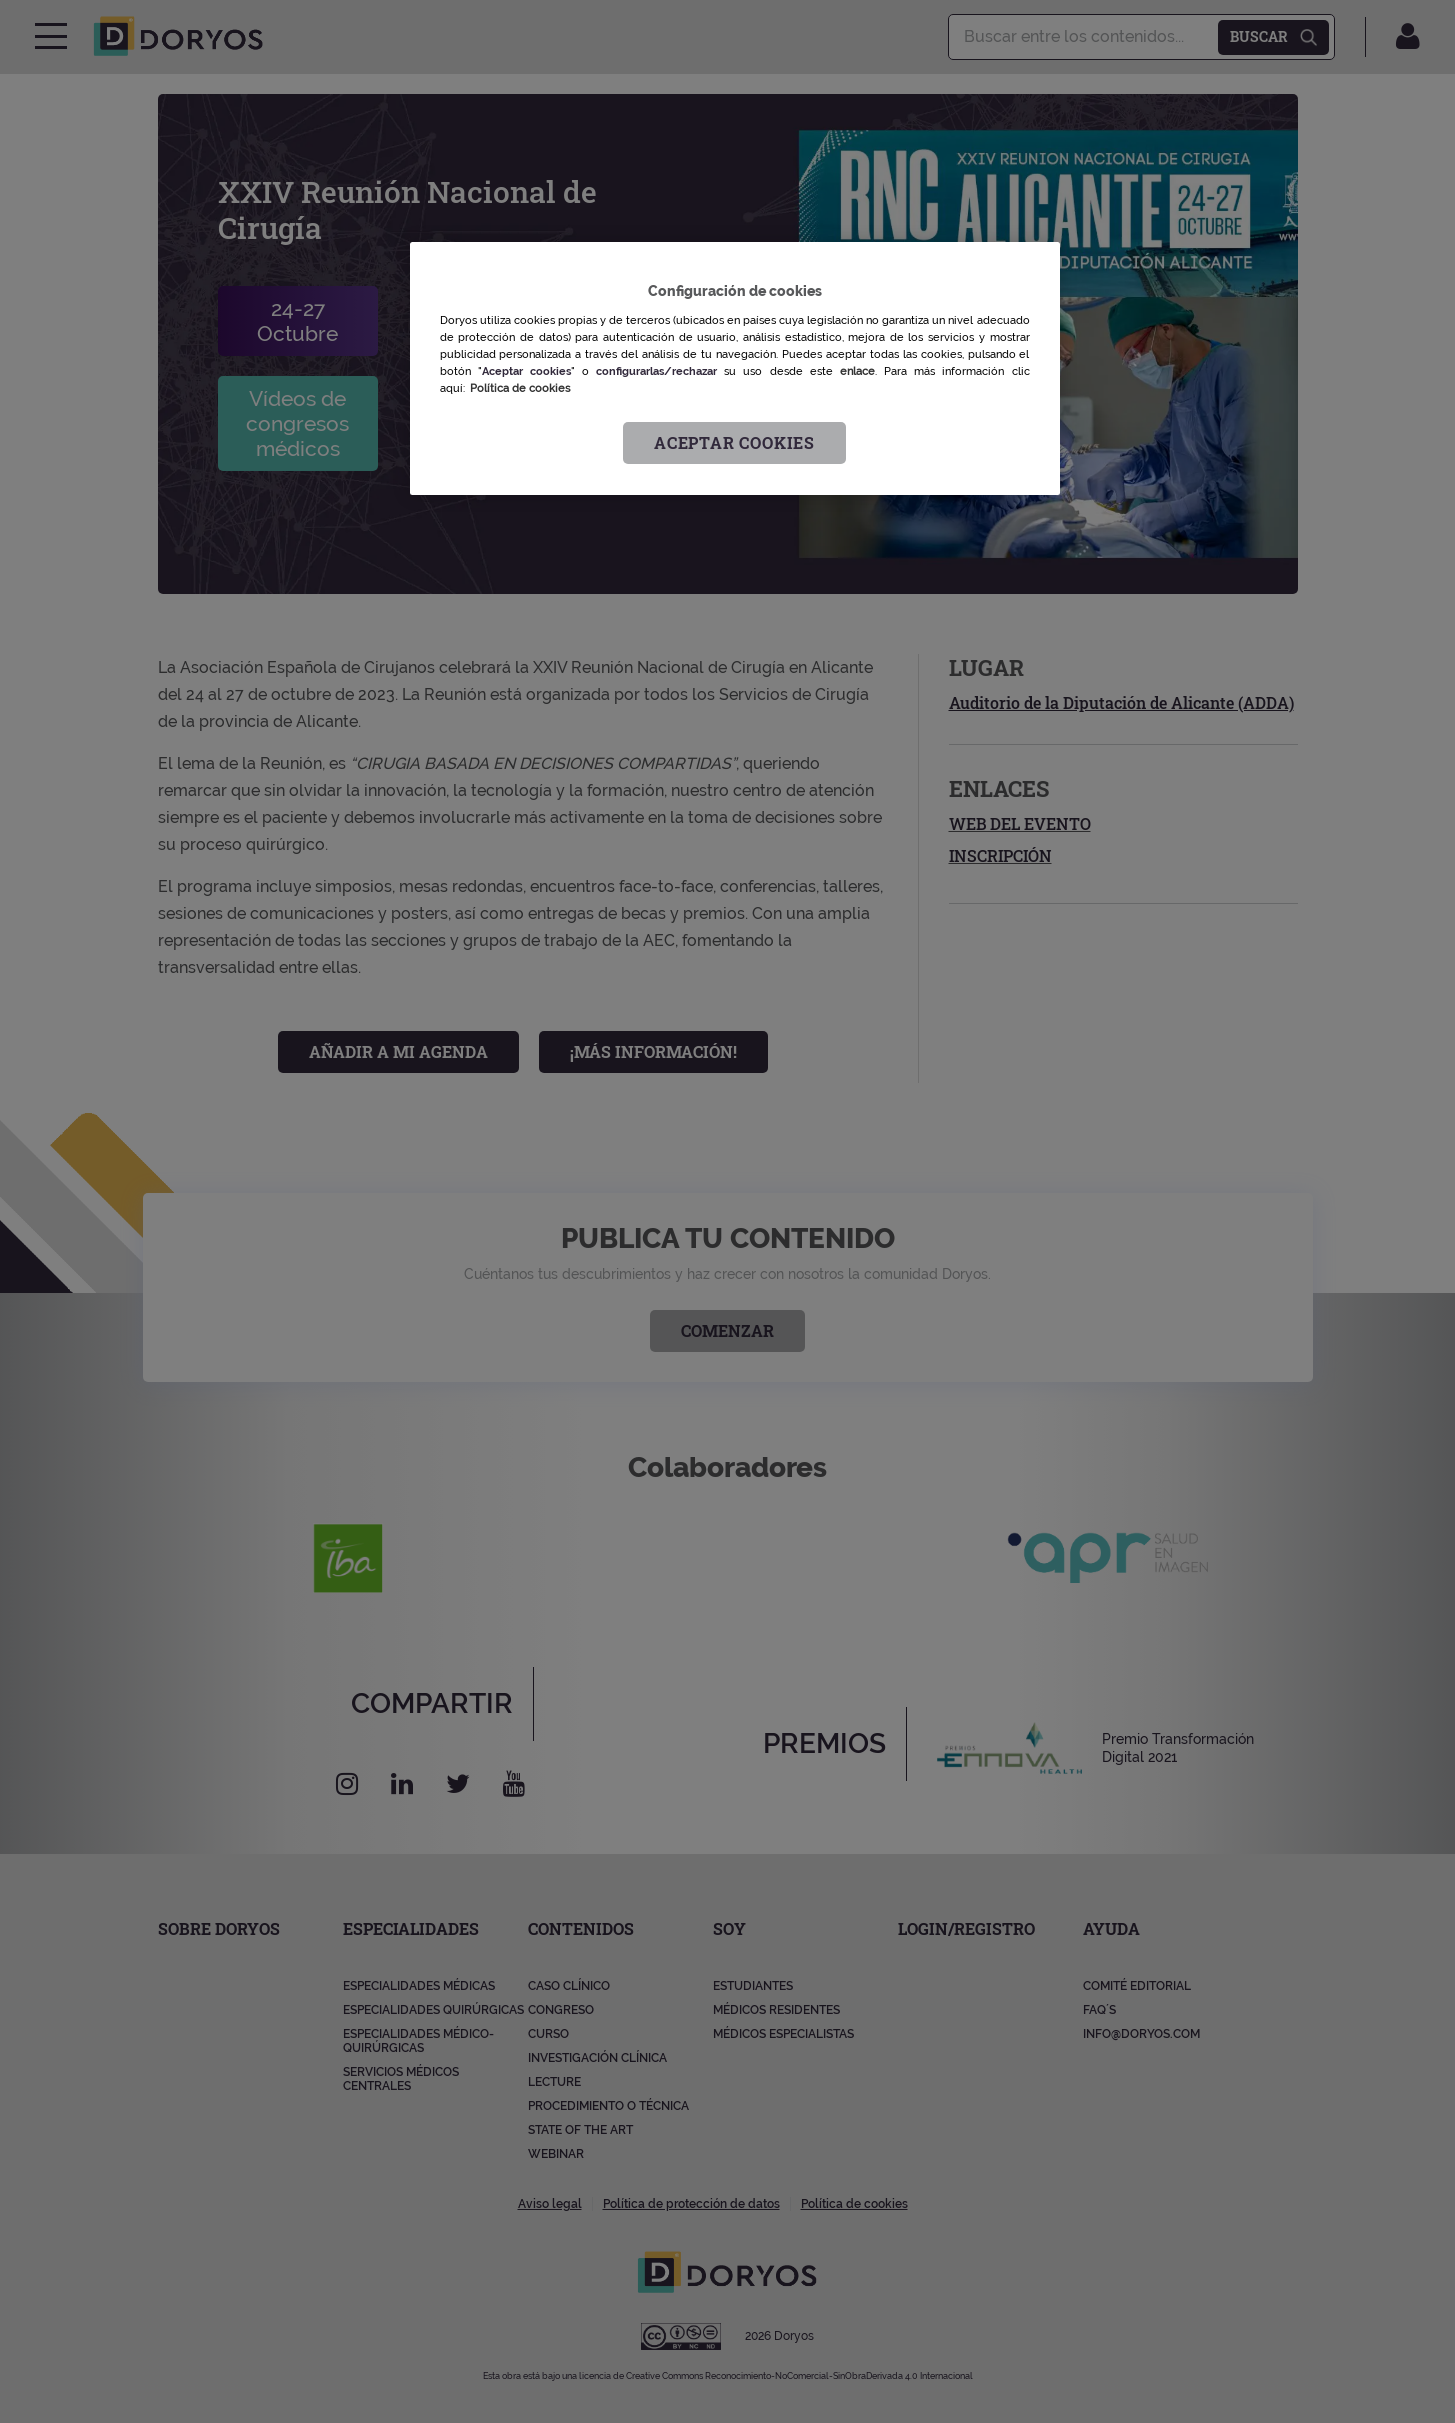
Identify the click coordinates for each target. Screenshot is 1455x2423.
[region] (735, 368)
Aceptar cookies (734, 442)
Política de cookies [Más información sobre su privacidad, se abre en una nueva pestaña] (520, 388)
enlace (857, 371)
